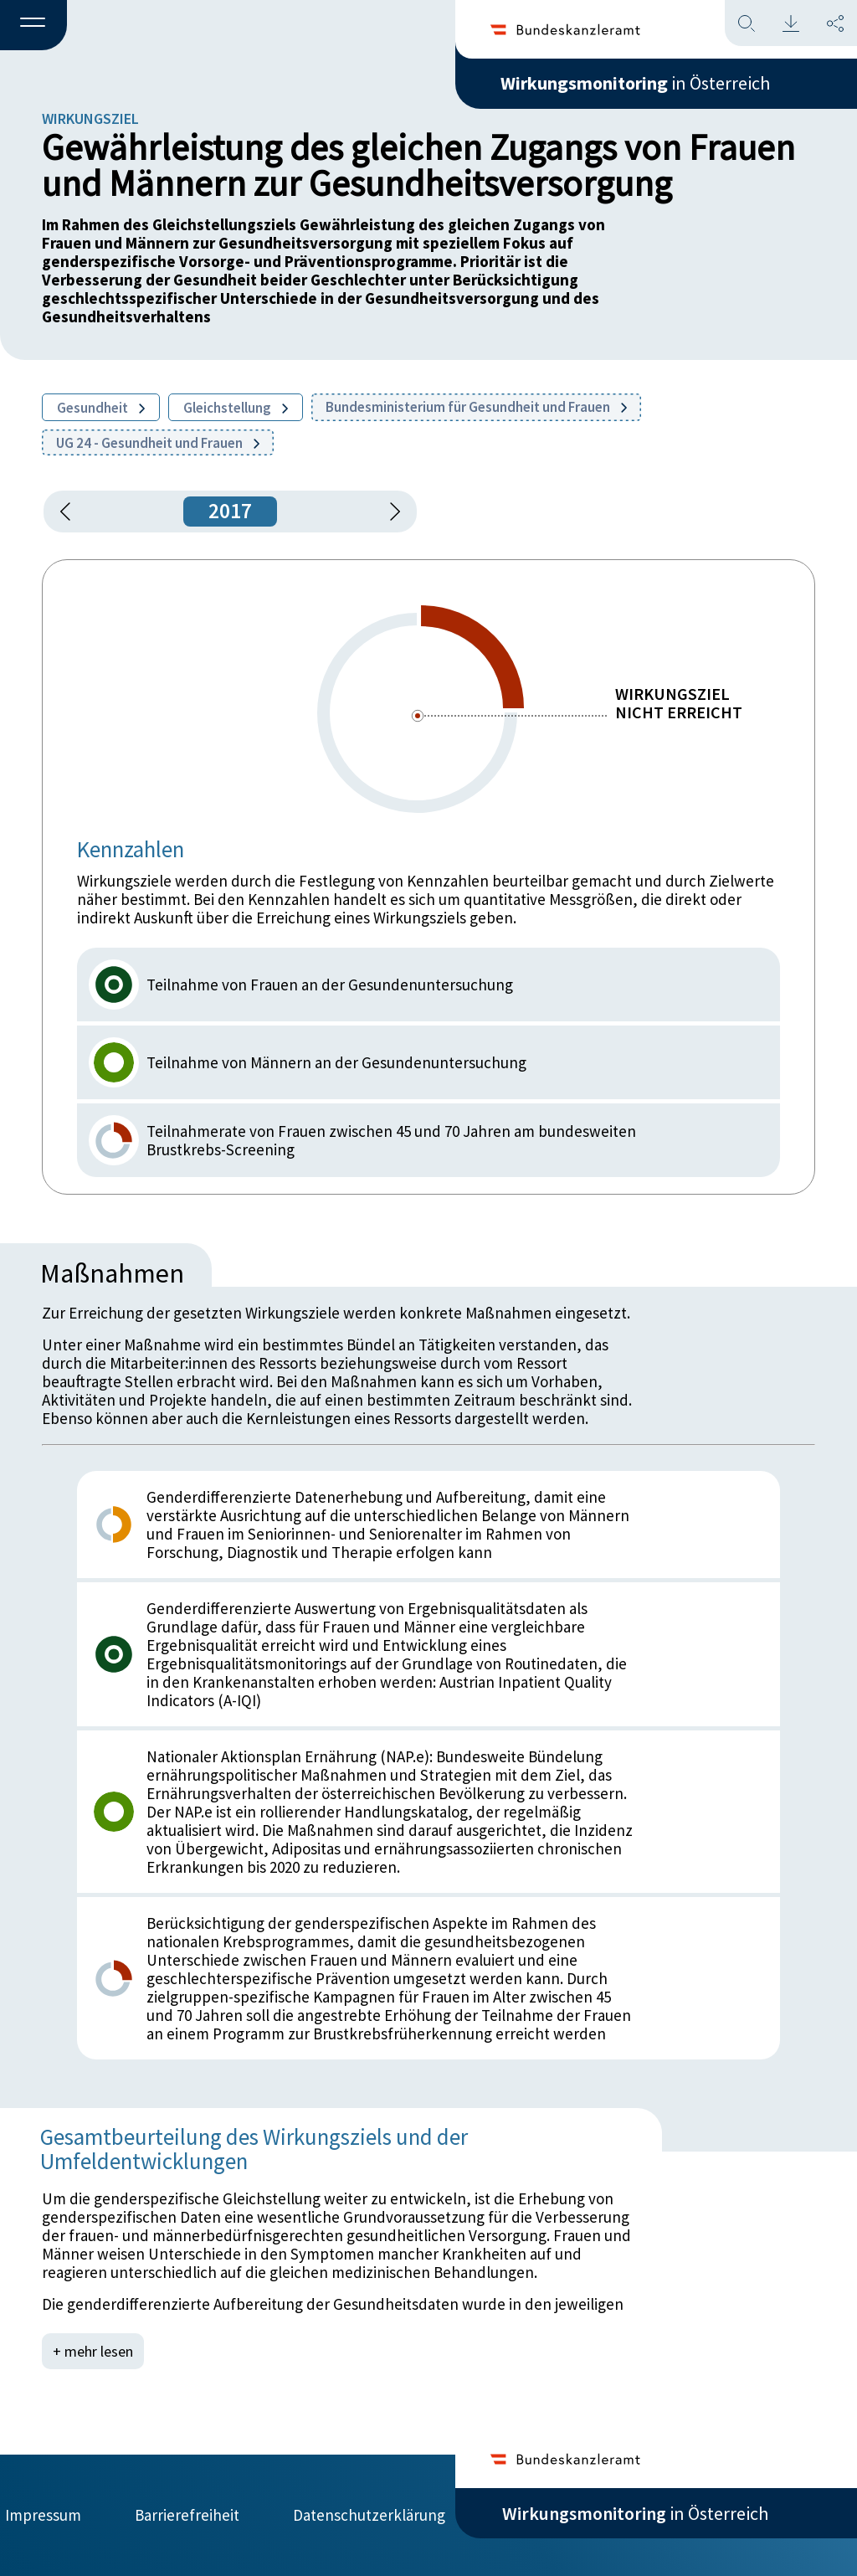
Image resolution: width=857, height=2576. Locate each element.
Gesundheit (101, 407)
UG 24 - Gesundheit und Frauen (157, 443)
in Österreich (635, 83)
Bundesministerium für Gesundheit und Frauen (476, 407)
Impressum (43, 2515)
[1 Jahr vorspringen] (389, 511)
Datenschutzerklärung (369, 2515)
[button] (33, 26)
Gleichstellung (235, 407)
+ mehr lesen (93, 2351)
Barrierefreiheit (187, 2515)
